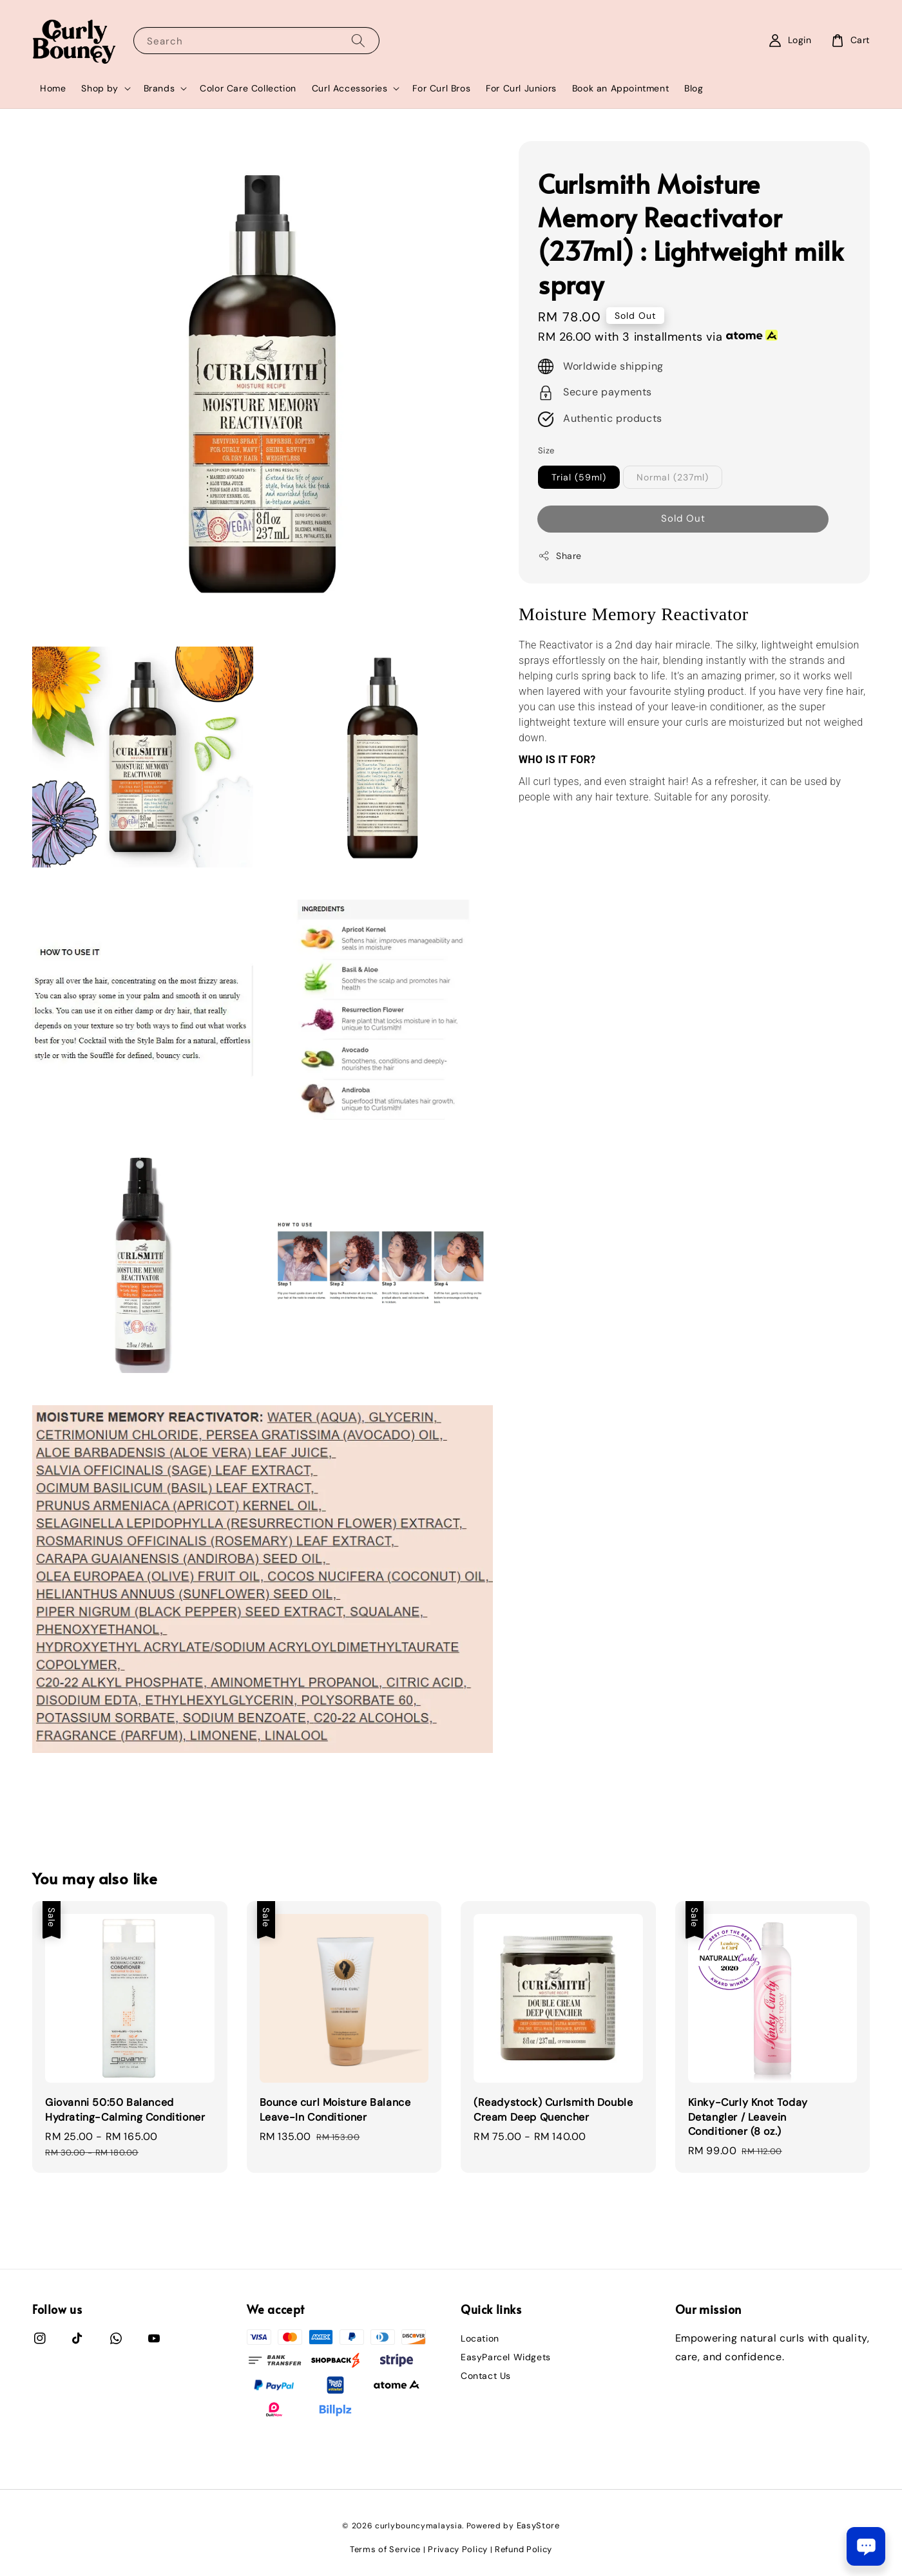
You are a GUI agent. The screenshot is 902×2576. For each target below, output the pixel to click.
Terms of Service (385, 2549)
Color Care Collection (248, 88)
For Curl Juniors (521, 88)
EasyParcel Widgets (506, 2357)
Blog (693, 88)
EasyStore (538, 2525)
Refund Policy (523, 2549)
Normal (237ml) (673, 477)
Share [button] (560, 556)
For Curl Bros (441, 88)
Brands (159, 88)
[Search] (358, 40)
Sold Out (683, 518)
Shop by (99, 88)
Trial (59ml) (579, 477)
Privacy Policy (458, 2549)
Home (53, 88)
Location (480, 2338)
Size (546, 450)
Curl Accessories (350, 88)
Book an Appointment (620, 88)
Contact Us (486, 2376)
